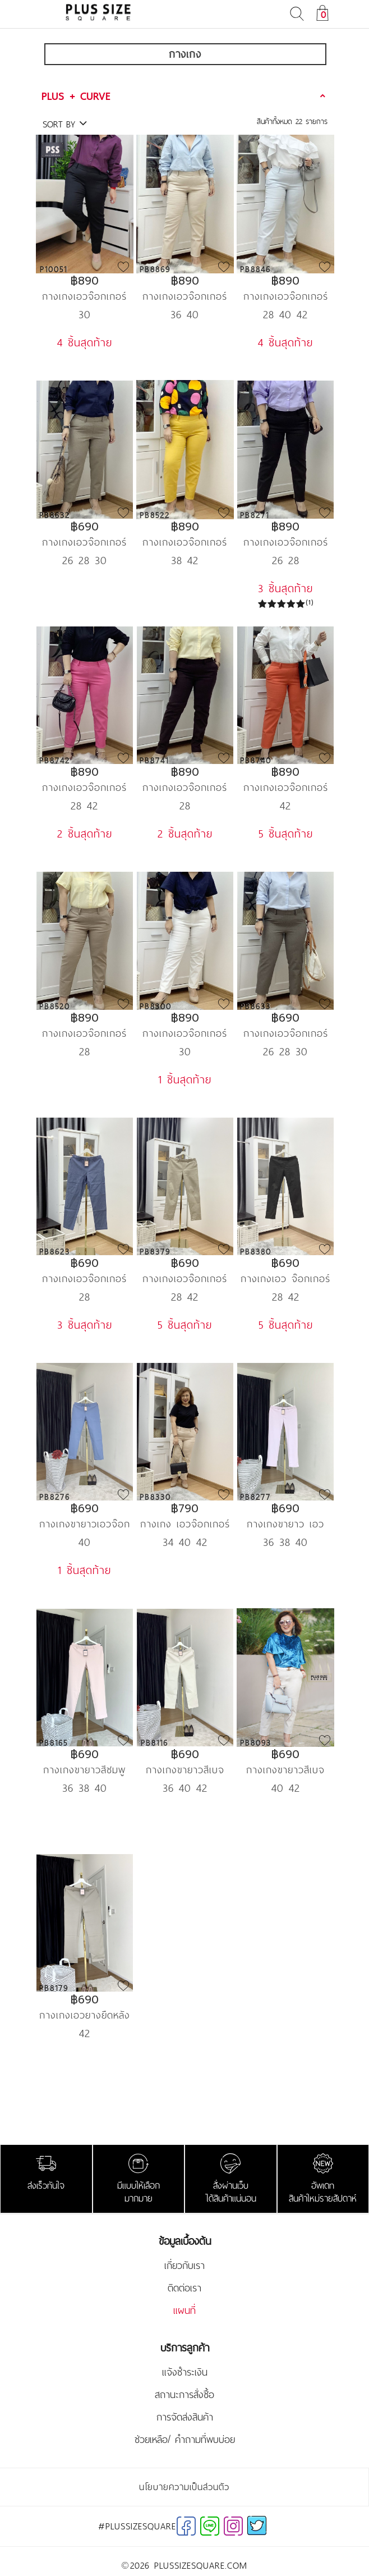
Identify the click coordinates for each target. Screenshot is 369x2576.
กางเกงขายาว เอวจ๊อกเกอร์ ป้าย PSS (285, 1524)
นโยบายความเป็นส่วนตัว (184, 2487)
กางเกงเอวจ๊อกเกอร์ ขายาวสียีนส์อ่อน (84, 1278)
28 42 (84, 806)
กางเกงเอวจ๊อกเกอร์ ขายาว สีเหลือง (184, 542)
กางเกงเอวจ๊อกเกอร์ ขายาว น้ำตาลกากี (84, 1033)
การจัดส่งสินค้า (184, 2417)
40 (85, 1542)
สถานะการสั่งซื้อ (184, 2394)
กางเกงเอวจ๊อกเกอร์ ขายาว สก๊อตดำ (285, 1033)
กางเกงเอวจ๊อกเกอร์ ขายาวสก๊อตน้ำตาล (84, 542)
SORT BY (65, 124)
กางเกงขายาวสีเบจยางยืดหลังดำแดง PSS (185, 1769)
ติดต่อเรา (184, 2288)
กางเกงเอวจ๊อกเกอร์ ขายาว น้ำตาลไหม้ (184, 787)
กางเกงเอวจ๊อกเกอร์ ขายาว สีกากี (184, 296)
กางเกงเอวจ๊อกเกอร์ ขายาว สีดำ (285, 542)
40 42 (285, 1788)
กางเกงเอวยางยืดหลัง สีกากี (84, 2015)
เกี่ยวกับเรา (184, 2265)
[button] (185, 96)
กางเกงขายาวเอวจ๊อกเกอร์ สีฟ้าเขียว (84, 1524)
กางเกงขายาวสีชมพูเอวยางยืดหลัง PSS (84, 1769)
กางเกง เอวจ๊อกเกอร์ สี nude (185, 1524)
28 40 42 (285, 314)
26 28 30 (84, 560)
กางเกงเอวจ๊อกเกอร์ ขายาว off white (184, 1033)
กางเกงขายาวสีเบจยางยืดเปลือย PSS (285, 1769)
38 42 (185, 560)
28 (185, 806)
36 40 (184, 314)
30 (85, 314)
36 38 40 (285, 1542)
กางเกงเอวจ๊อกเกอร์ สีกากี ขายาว (184, 1278)
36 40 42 (185, 1788)
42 (285, 806)
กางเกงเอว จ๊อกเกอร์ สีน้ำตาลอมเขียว (285, 1278)
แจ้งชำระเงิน (184, 2372)
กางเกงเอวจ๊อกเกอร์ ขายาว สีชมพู (84, 787)
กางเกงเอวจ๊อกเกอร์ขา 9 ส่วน (84, 296)
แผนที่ (184, 2310)
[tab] (185, 96)
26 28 (285, 560)
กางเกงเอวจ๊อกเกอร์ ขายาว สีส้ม (285, 787)
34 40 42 (185, 1542)
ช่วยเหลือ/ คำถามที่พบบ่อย (185, 2439)
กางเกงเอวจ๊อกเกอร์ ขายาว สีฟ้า (285, 296)
